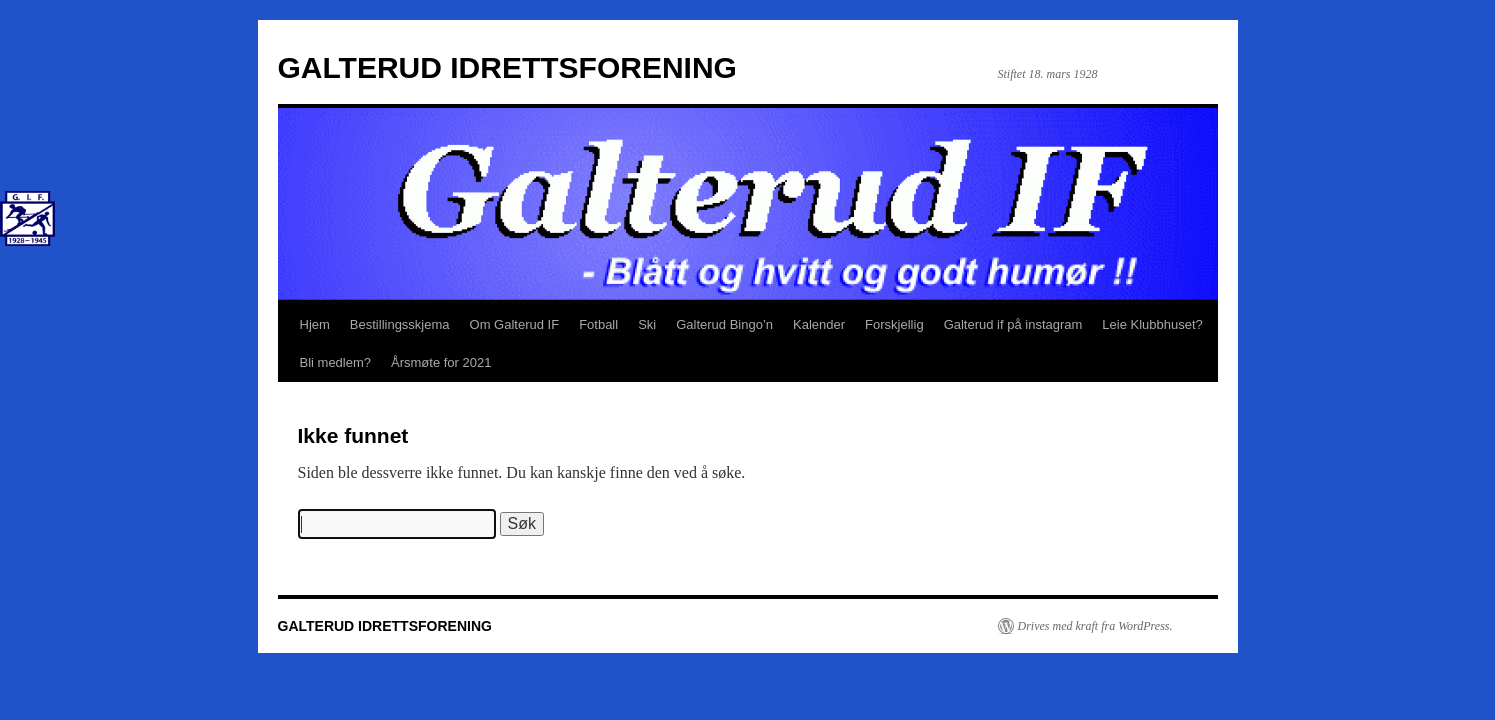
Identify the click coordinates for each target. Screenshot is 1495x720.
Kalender (819, 324)
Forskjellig (894, 324)
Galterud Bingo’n (724, 324)
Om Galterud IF (515, 324)
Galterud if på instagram (1013, 324)
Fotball (598, 324)
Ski (647, 324)
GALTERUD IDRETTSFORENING (507, 67)
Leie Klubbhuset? (1152, 324)
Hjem (315, 324)
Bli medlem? (336, 362)
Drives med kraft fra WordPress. (1095, 626)
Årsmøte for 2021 (441, 362)
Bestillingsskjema (400, 324)
